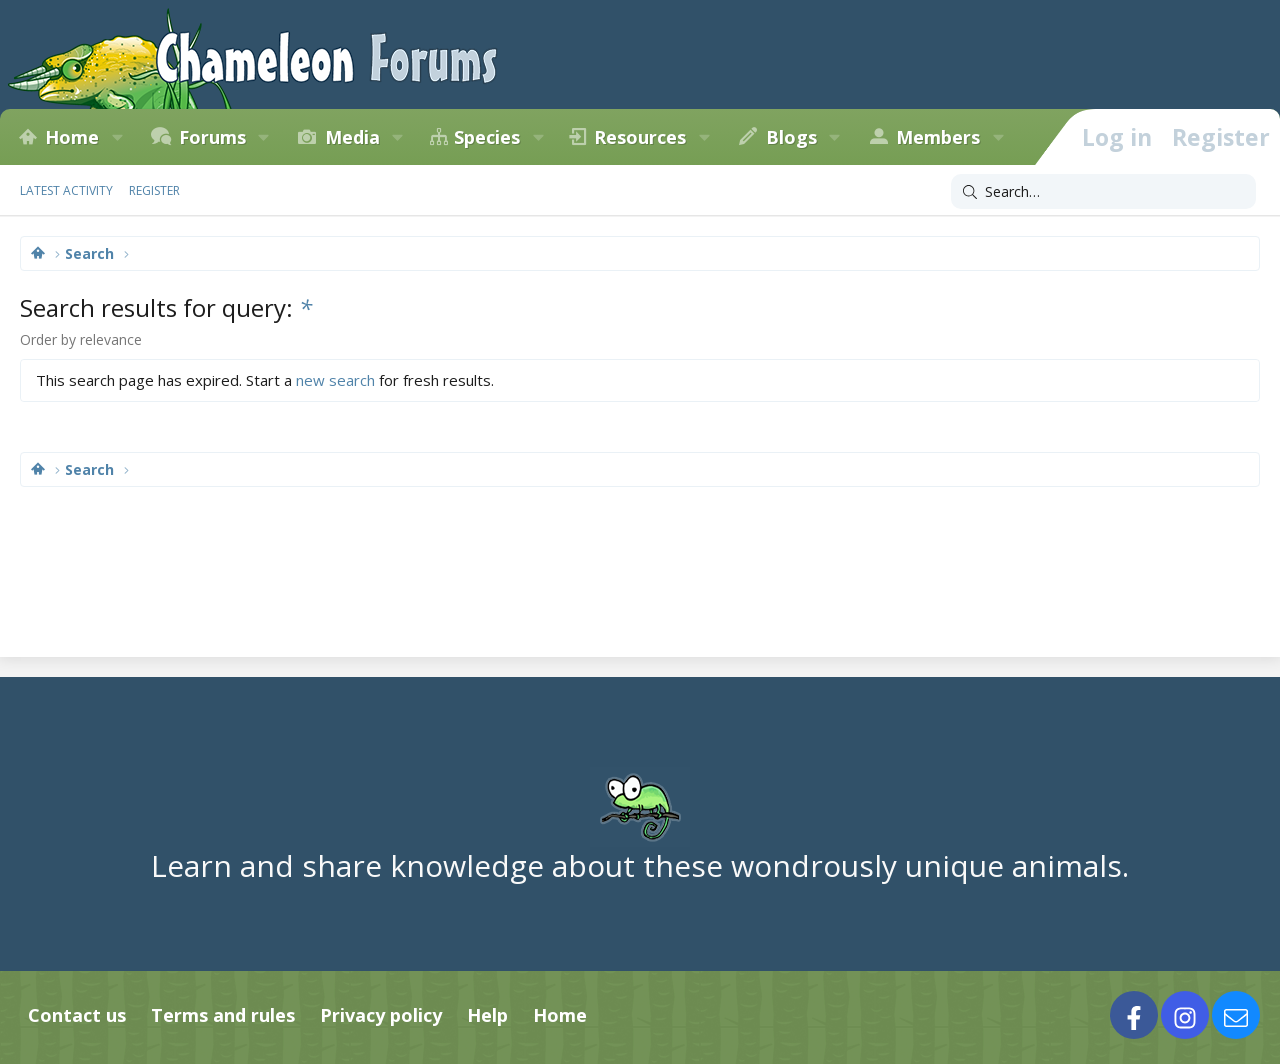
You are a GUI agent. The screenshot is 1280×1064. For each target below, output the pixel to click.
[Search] (1103, 192)
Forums (212, 137)
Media (352, 137)
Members (938, 137)
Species (487, 137)
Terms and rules (223, 1015)
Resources (640, 137)
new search (335, 380)
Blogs (791, 137)
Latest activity (66, 190)
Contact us (77, 1015)
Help (487, 1015)
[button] (117, 137)
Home (72, 137)
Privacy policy (381, 1015)
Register (154, 190)
